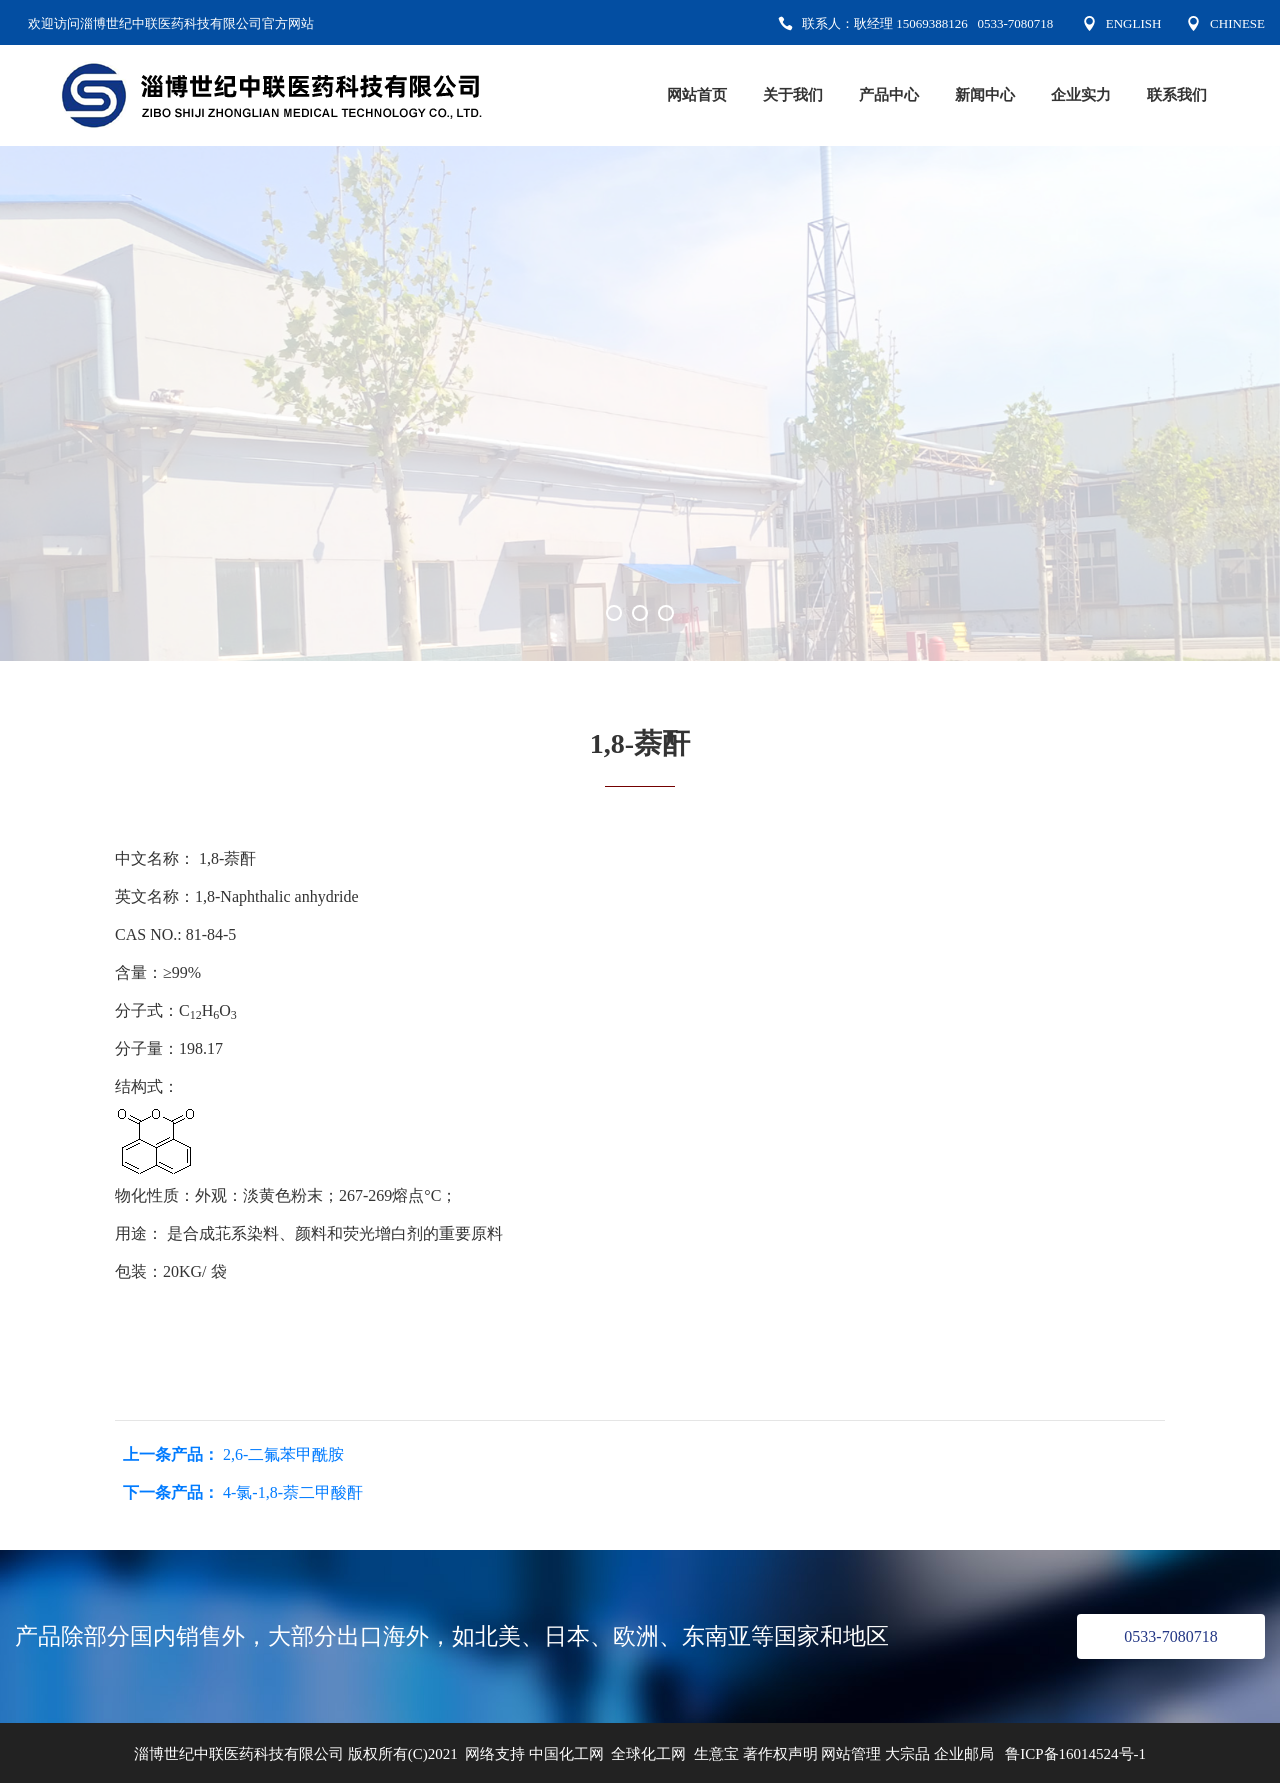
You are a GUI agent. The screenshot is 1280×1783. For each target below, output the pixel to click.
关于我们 (793, 95)
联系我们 (1177, 95)
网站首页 (697, 95)
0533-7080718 (1170, 1636)
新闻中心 (985, 95)
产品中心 (889, 95)
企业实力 (1081, 95)
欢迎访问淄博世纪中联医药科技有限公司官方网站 (171, 23)
